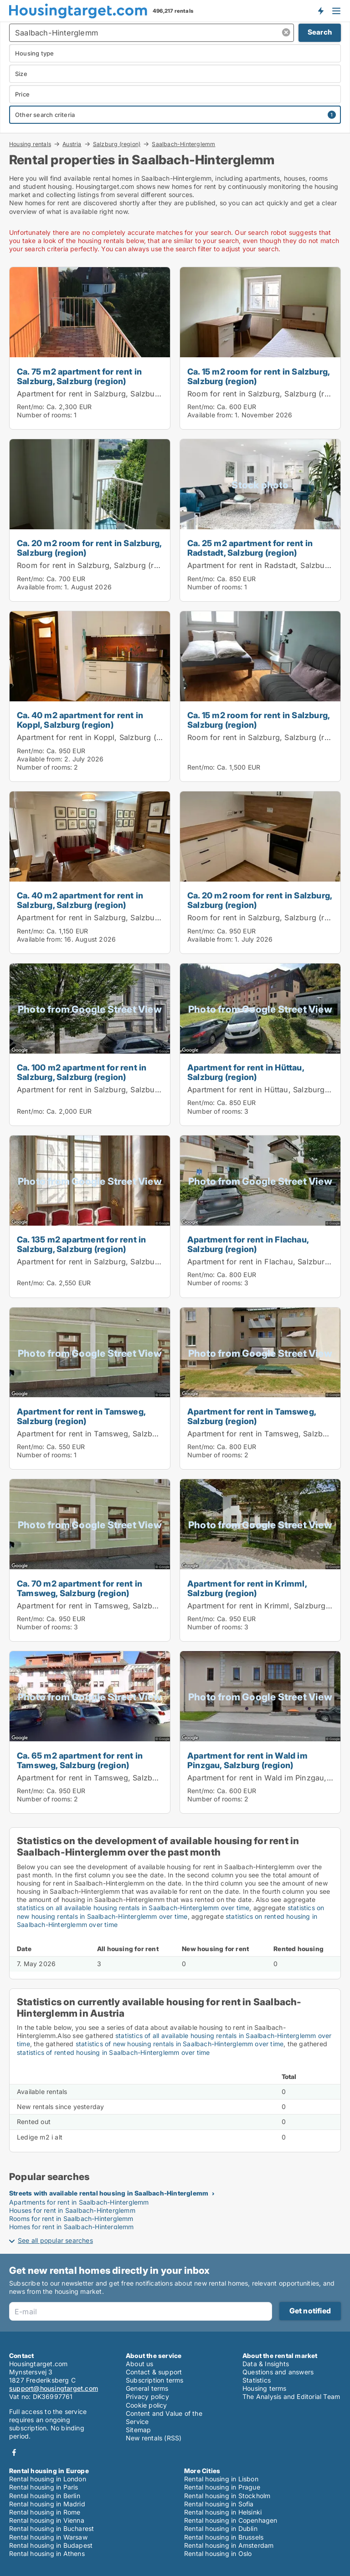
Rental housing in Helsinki (223, 2512)
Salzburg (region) (116, 144)
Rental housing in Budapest (51, 2545)
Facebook (14, 2452)
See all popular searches (55, 2240)
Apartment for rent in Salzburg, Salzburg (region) (105, 393)
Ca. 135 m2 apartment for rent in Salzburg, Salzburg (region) (81, 1244)
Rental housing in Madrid (47, 2504)
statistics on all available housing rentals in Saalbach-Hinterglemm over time (133, 1908)
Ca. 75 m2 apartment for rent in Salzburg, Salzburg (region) (79, 376)
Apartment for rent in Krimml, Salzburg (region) (247, 1588)
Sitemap (138, 2430)
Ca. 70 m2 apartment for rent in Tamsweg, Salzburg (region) (79, 1588)
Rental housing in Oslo (218, 2553)
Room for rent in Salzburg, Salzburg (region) (267, 393)
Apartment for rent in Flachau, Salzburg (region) (248, 1244)
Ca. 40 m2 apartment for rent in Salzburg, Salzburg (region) (80, 900)
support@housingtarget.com (53, 2388)
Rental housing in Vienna (46, 2520)
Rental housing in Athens (47, 2553)
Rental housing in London (47, 2479)
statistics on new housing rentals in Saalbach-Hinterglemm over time (170, 1912)
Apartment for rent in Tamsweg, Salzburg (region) (81, 1416)
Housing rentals (30, 144)
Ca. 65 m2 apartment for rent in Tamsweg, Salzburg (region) (80, 1760)
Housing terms (264, 2388)
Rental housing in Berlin (44, 2496)
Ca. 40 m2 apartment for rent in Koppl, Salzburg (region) (80, 720)
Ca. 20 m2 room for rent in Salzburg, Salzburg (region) (89, 548)
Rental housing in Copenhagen (231, 2520)
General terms (147, 2388)
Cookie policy (146, 2405)
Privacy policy (147, 2396)
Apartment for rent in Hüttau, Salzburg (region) (245, 1072)
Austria (71, 144)
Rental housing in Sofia (219, 2504)
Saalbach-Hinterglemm (183, 144)
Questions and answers (278, 2372)
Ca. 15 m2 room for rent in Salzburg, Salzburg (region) (258, 376)
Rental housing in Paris (43, 2487)
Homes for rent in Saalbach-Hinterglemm (71, 2227)
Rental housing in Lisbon (221, 2479)
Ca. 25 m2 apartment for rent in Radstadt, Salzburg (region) (250, 548)
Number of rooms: (44, 415)
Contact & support (154, 2372)
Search (320, 32)
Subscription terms (155, 2380)
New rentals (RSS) (153, 2438)
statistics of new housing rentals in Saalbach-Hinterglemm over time (179, 2044)
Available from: (210, 415)
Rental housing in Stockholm (227, 2496)
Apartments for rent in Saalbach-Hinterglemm (79, 2202)
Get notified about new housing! (320, 10)
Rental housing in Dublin (220, 2528)
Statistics (256, 2380)
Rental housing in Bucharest (51, 2528)
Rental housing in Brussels (223, 2537)
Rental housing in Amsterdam (228, 2545)
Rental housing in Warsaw (48, 2537)
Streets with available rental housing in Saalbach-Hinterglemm (108, 2193)
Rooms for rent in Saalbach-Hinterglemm (71, 2218)
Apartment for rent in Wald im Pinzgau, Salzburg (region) (247, 1760)
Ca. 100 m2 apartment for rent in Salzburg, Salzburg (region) (81, 1072)
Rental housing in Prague (222, 2487)
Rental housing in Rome (44, 2512)
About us (140, 2364)
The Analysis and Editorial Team (291, 2396)
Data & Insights (265, 2364)
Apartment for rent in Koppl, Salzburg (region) (99, 737)
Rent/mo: (31, 407)
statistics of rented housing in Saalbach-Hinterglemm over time (113, 2052)
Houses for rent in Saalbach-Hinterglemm (72, 2210)
